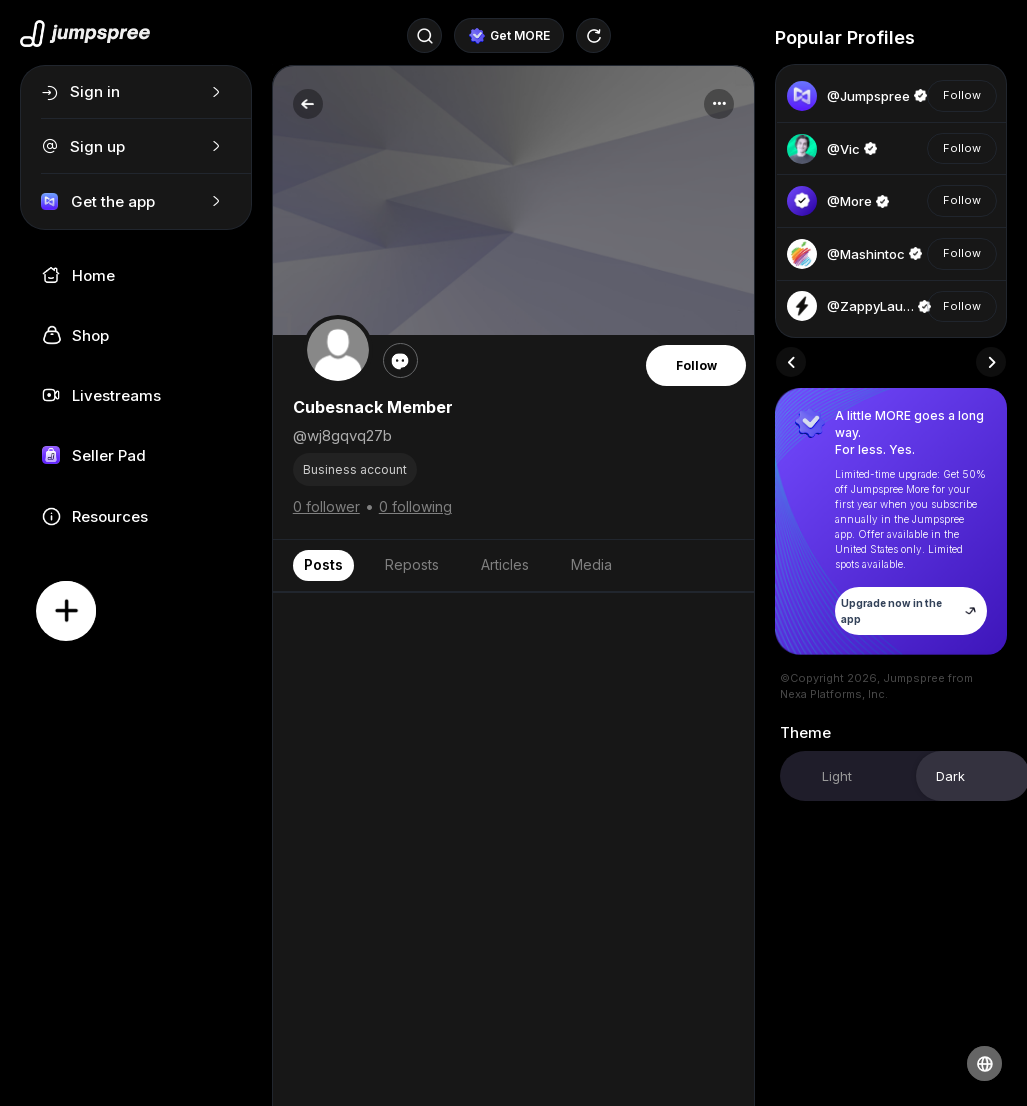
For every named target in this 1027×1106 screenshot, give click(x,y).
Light (837, 776)
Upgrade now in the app (911, 611)
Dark (950, 776)
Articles (505, 564)
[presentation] (791, 362)
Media (591, 564)
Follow (696, 365)
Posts (323, 564)
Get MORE (509, 36)
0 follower (326, 506)
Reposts (412, 564)
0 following (415, 506)
